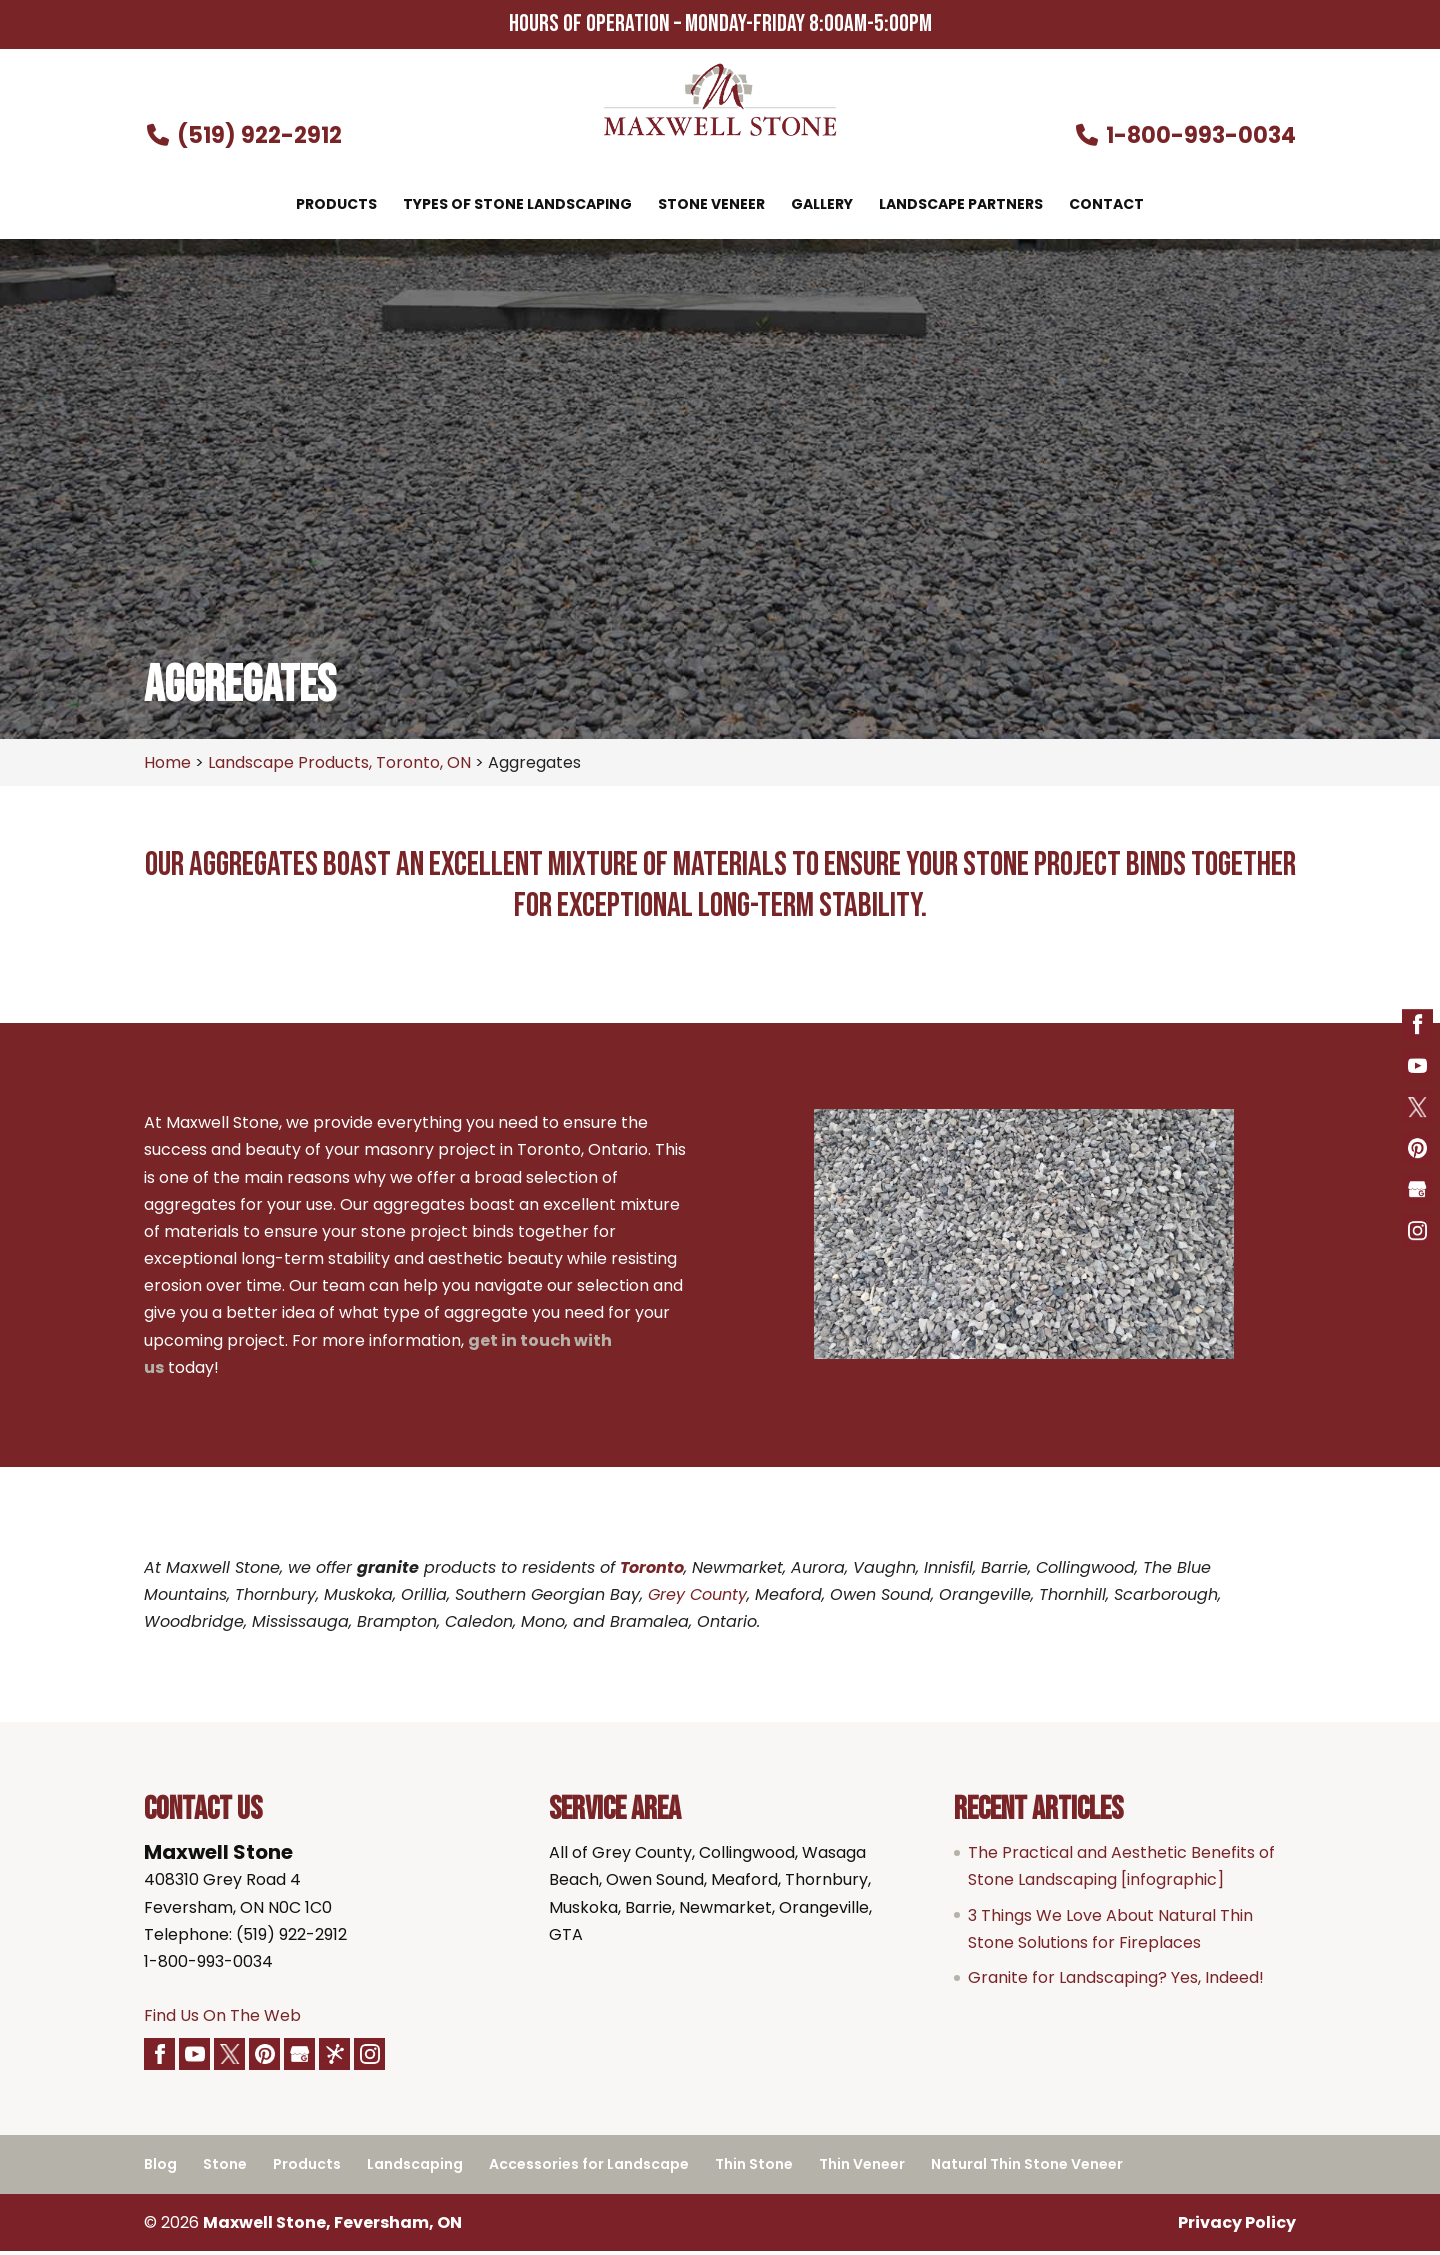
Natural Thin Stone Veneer (1027, 2168)
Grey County (697, 1594)
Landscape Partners (961, 205)
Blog (160, 2168)
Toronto (652, 1567)
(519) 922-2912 (243, 135)
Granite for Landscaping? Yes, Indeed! (1116, 1977)
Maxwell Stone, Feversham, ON (332, 2225)
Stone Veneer (711, 205)
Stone (225, 2168)
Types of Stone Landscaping (517, 205)
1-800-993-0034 (1185, 135)
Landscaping (415, 2168)
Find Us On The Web (222, 2015)
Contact (1106, 205)
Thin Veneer (862, 2168)
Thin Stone (754, 2168)
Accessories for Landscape (589, 2168)
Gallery (822, 205)
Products (336, 205)
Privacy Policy (1237, 2225)
